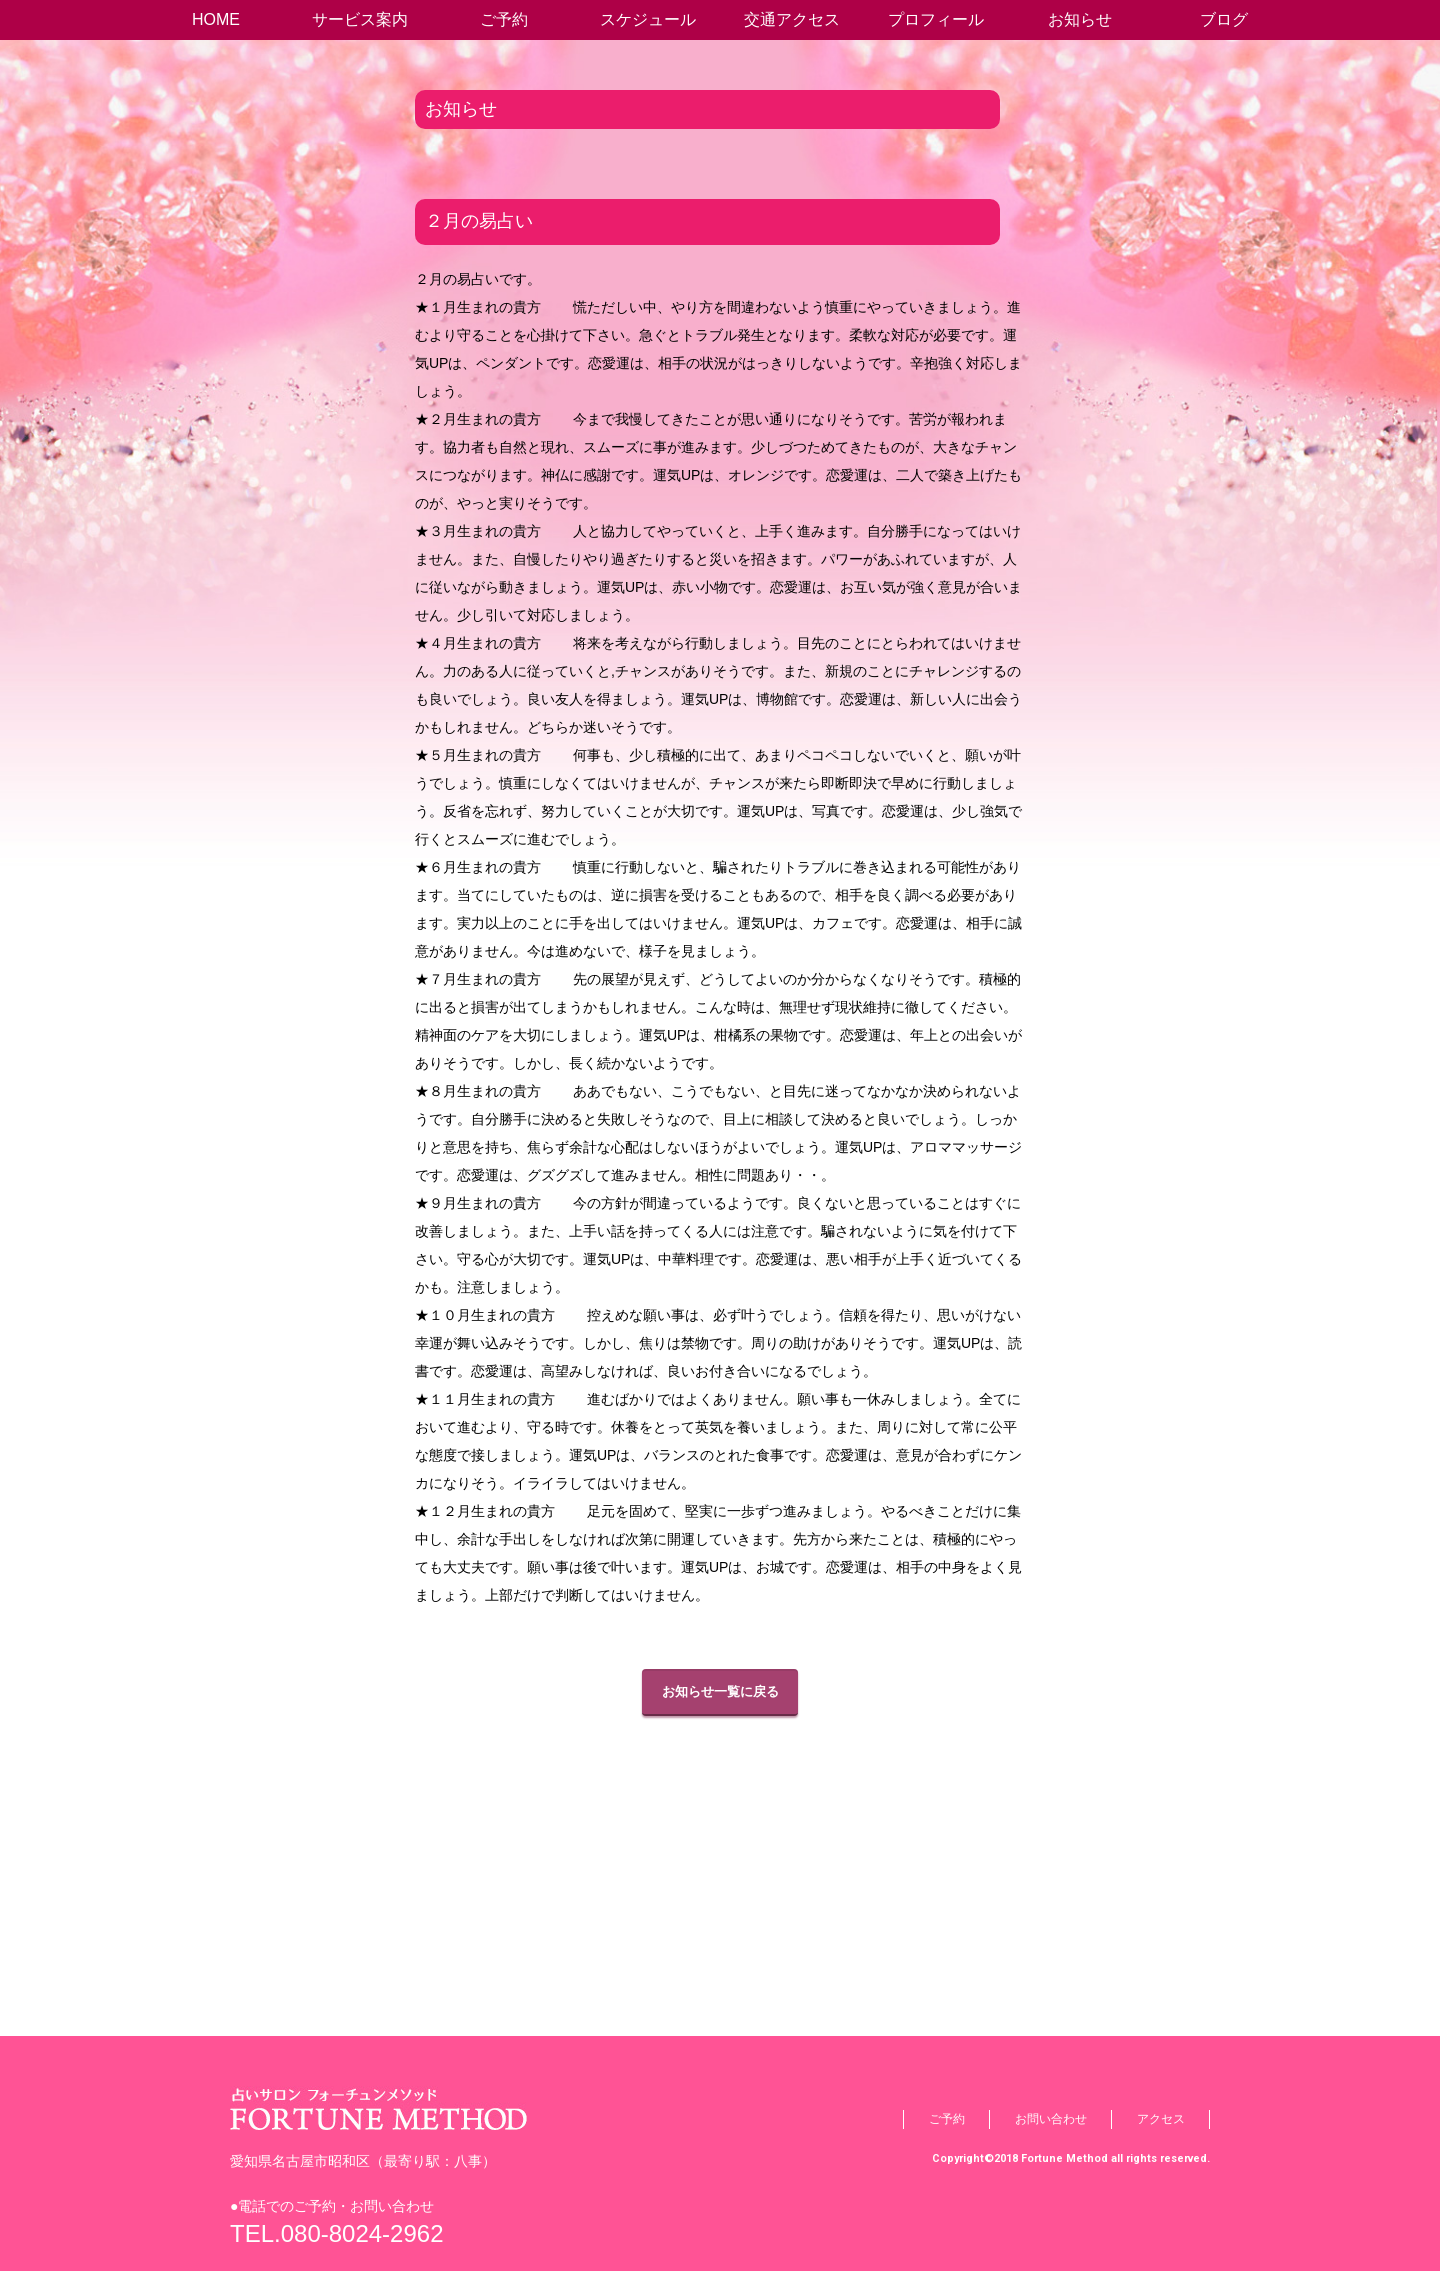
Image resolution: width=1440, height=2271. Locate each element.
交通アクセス (792, 19)
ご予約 (504, 19)
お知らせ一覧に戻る (720, 1691)
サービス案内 (360, 19)
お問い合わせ (1051, 2119)
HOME (216, 19)
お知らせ (1080, 19)
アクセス (1161, 2119)
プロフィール (936, 19)
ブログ (1224, 19)
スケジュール (648, 19)
